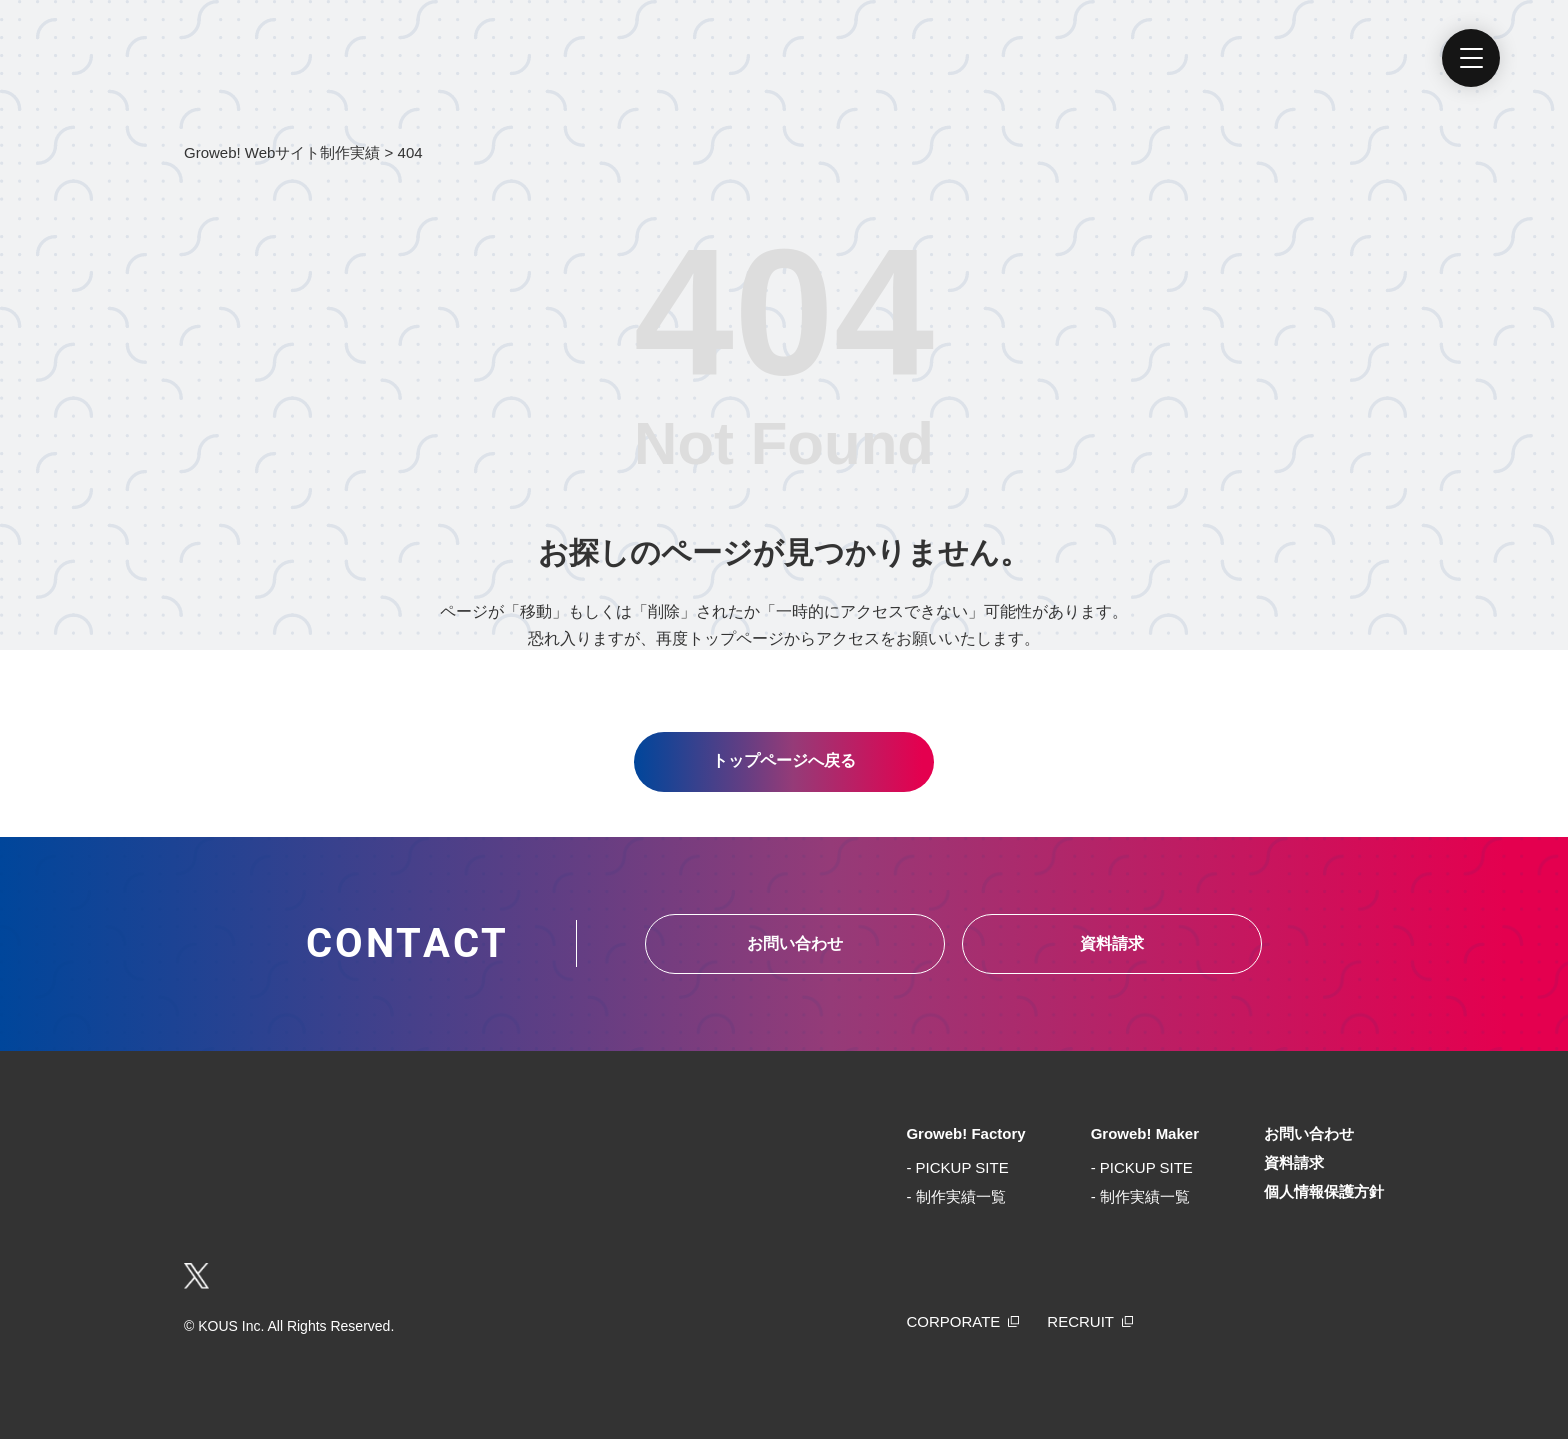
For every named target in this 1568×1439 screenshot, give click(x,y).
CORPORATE (953, 1321)
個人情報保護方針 (1324, 1191)
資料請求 (1112, 943)
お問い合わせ (795, 943)
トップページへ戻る (784, 760)
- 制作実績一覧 (955, 1196)
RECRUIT (1080, 1321)
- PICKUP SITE (957, 1167)
